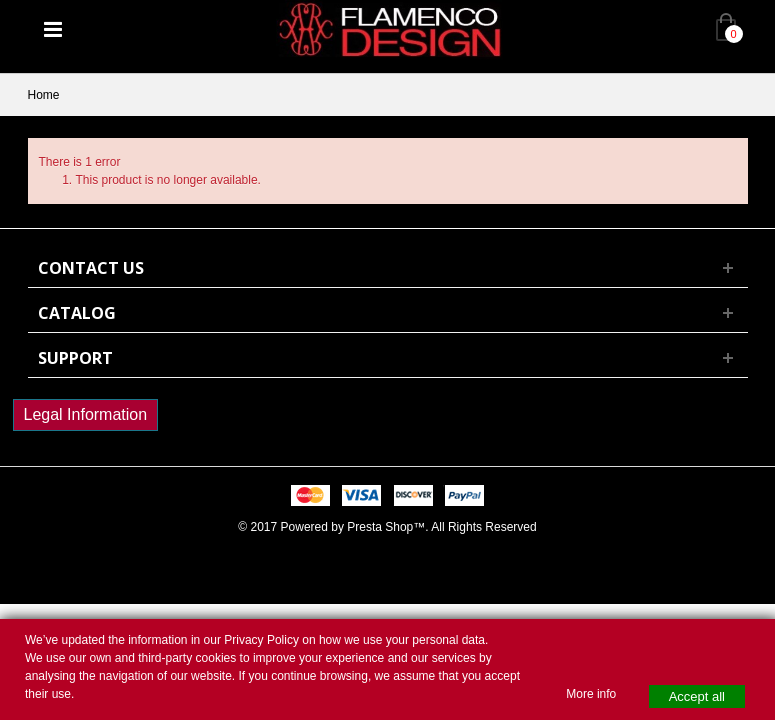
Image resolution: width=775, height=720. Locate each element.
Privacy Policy (261, 640)
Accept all (697, 696)
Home (44, 95)
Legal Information (86, 414)
